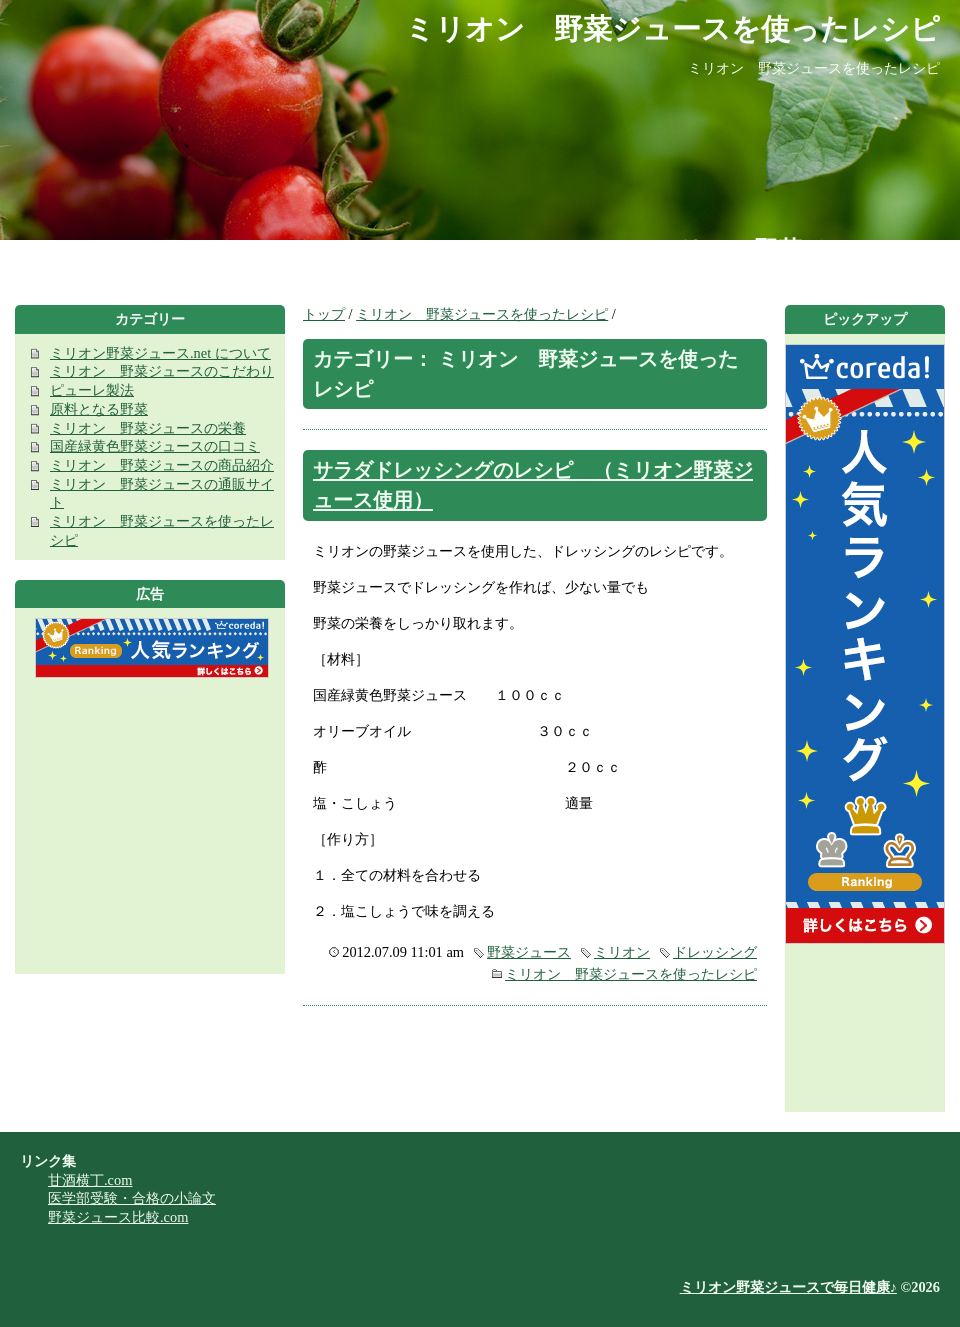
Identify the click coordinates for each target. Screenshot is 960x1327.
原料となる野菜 (99, 409)
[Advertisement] (150, 834)
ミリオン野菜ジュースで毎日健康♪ (788, 1287)
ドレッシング (715, 952)
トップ (324, 314)
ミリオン (622, 952)
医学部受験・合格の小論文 (132, 1198)
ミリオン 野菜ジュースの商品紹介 (162, 465)
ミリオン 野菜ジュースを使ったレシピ (482, 314)
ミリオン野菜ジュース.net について (160, 353)
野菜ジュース (529, 952)
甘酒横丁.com (90, 1180)
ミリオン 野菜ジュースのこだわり (162, 371)
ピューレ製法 (92, 390)
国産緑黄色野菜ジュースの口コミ (155, 446)
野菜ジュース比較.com (118, 1217)
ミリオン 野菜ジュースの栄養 (148, 428)
